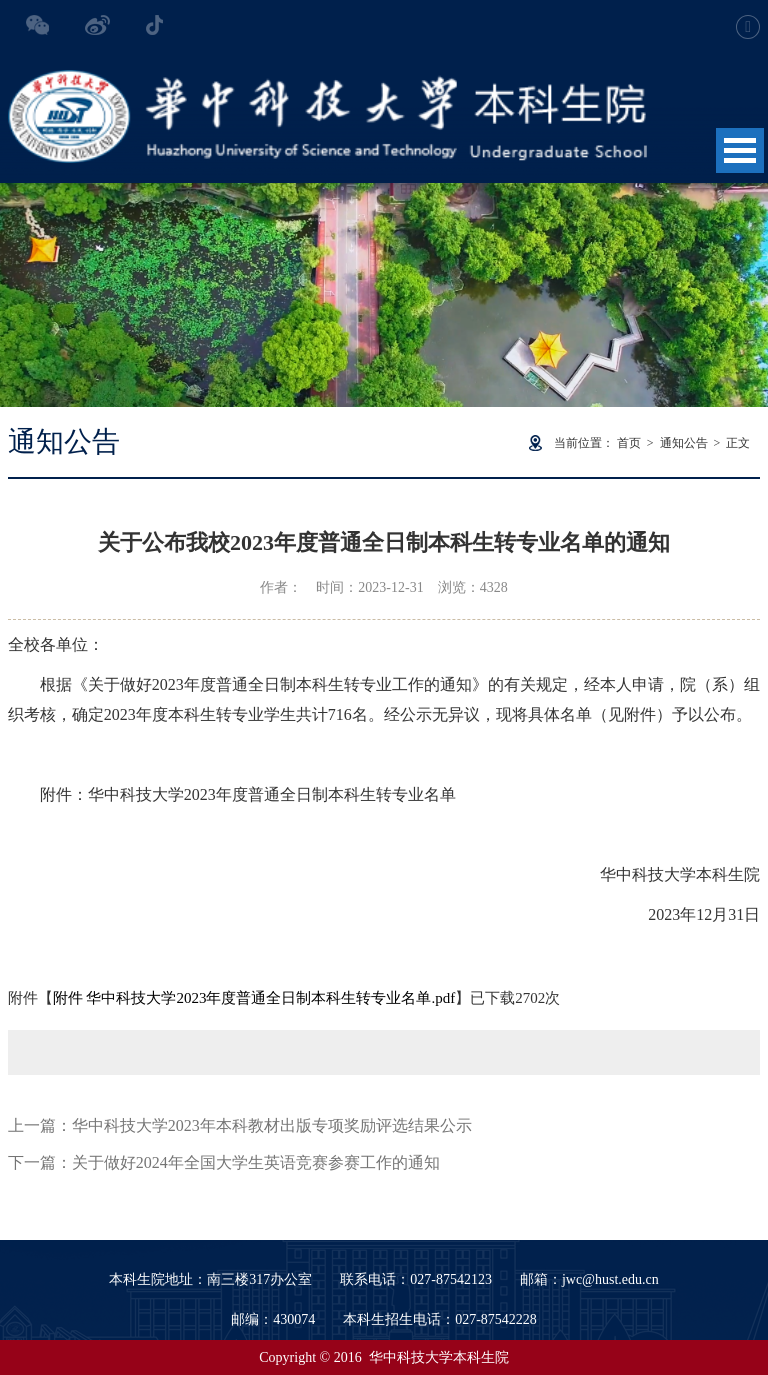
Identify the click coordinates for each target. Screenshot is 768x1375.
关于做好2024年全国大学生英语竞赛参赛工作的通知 (256, 1162)
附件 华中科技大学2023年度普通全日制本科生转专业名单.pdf (254, 998)
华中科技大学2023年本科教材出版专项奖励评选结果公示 (272, 1125)
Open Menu (740, 150)
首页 (629, 443)
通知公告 (684, 443)
